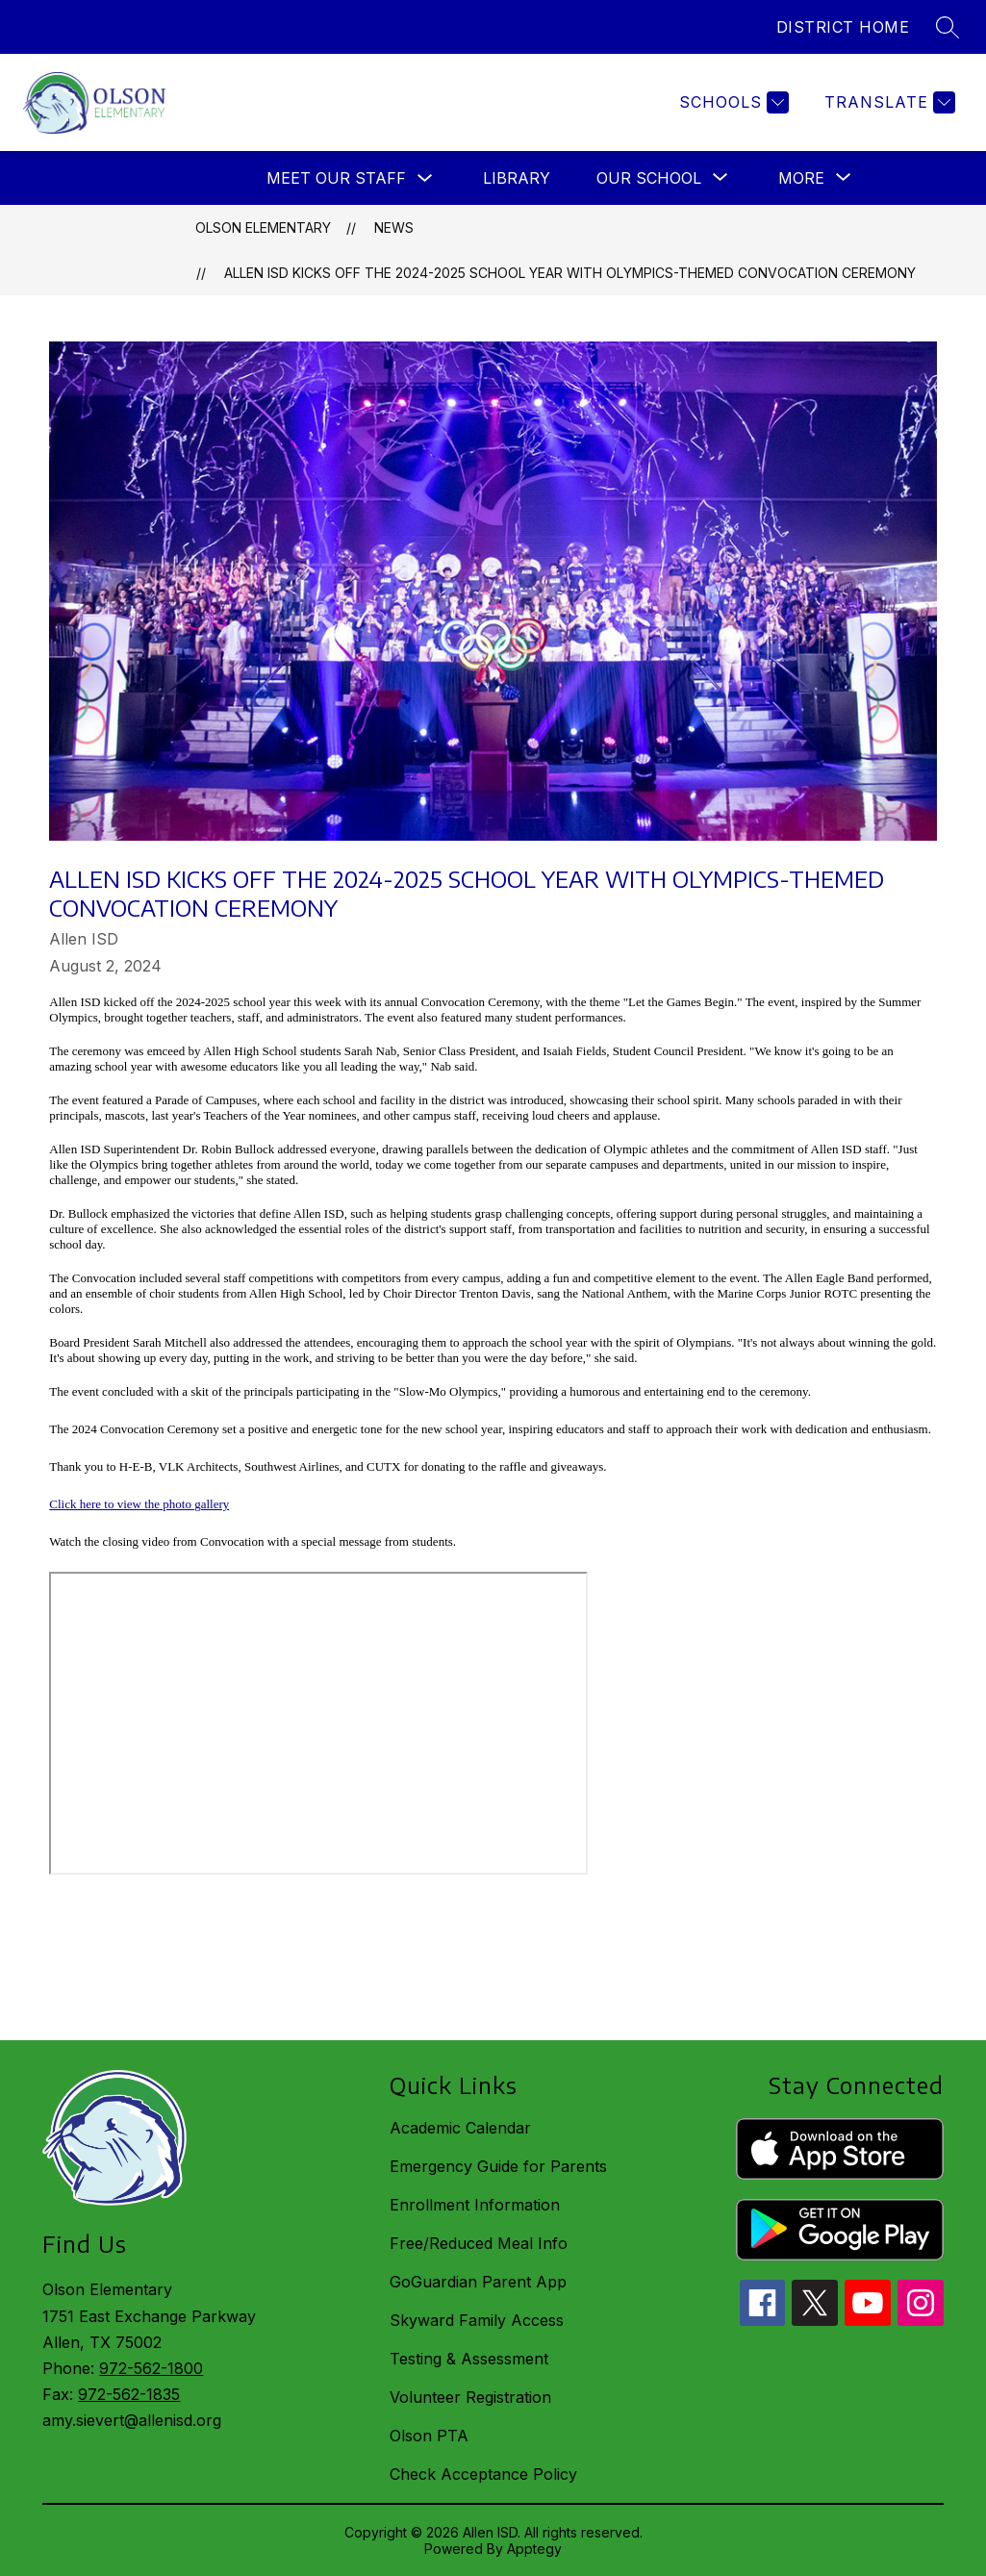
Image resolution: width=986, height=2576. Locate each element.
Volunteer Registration (470, 2397)
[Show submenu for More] (801, 177)
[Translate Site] (887, 102)
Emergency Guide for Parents (498, 2166)
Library (516, 178)
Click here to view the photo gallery (139, 1504)
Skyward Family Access (477, 2320)
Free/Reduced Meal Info (479, 2243)
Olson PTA (429, 2435)
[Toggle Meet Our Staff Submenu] (425, 178)
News (394, 227)
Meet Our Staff (336, 178)
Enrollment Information (475, 2204)
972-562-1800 (151, 2368)
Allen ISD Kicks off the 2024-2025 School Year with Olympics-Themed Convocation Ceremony (570, 273)
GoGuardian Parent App (478, 2281)
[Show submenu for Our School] (648, 177)
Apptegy (534, 2548)
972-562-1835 (129, 2394)
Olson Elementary (263, 227)
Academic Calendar (460, 2127)
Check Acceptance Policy (483, 2474)
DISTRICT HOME (843, 27)
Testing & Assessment (469, 2358)
